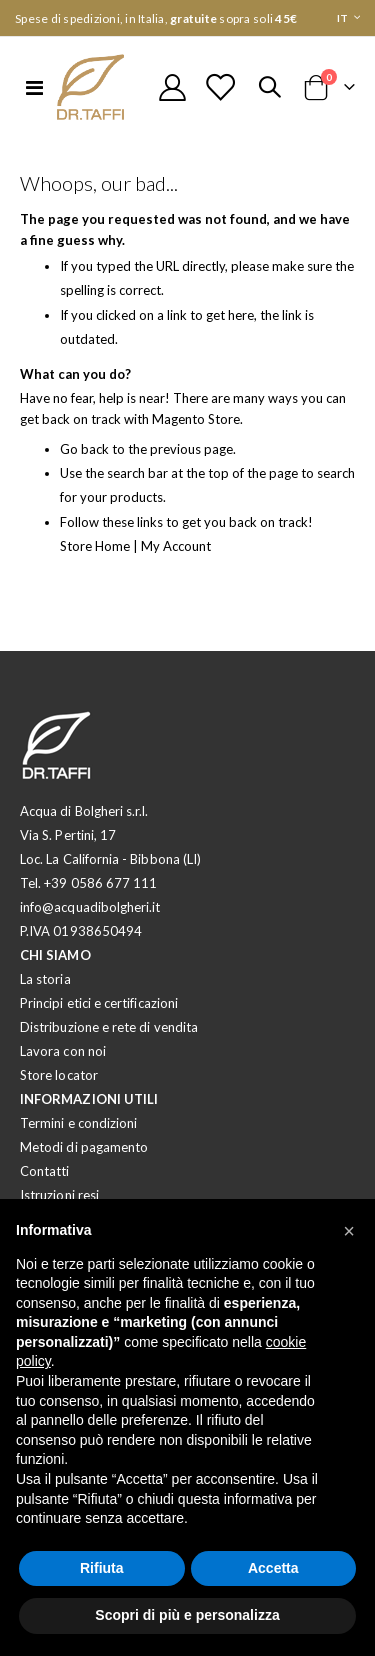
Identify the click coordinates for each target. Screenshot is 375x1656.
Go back (84, 449)
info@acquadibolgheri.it (90, 907)
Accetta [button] (273, 1568)
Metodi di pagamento (84, 1147)
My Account (176, 546)
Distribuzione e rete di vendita (109, 1027)
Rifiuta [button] (102, 1568)
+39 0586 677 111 (100, 883)
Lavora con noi (63, 1051)
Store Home (95, 546)
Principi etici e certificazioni (99, 1003)
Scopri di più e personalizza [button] (187, 1615)
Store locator (59, 1075)
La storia (45, 979)
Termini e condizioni (78, 1123)
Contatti (45, 1171)
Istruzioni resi (59, 1195)
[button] (349, 1231)
